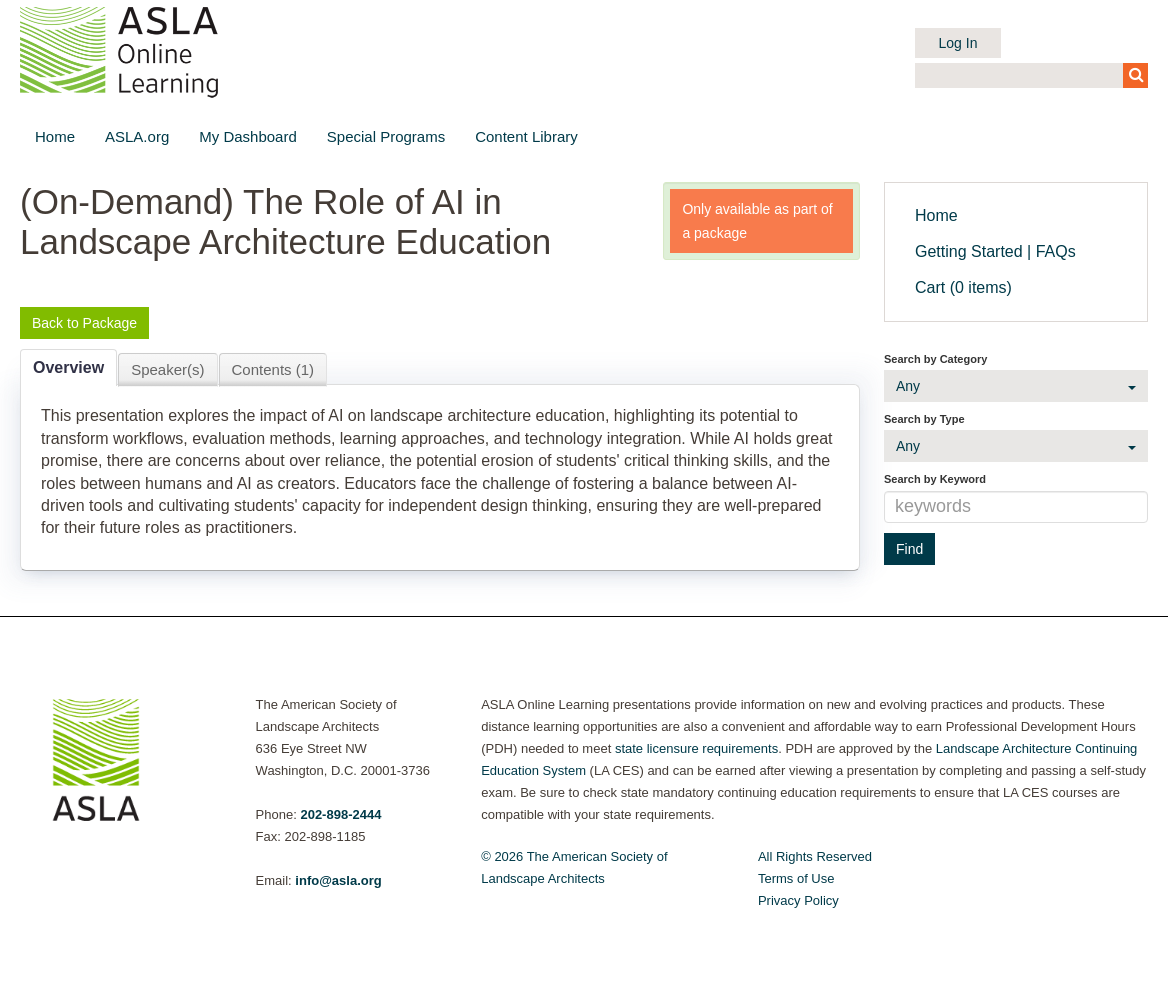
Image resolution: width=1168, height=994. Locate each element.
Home (55, 136)
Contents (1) (273, 369)
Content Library (526, 136)
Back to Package (84, 323)
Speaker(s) (167, 369)
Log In (958, 43)
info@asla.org (338, 880)
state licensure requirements (696, 748)
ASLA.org (137, 136)
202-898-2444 (340, 814)
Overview (68, 367)
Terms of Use (796, 878)
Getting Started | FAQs (995, 251)
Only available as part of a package (757, 221)
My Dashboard (248, 136)
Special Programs (386, 136)
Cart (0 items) (963, 287)
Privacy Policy (798, 900)
